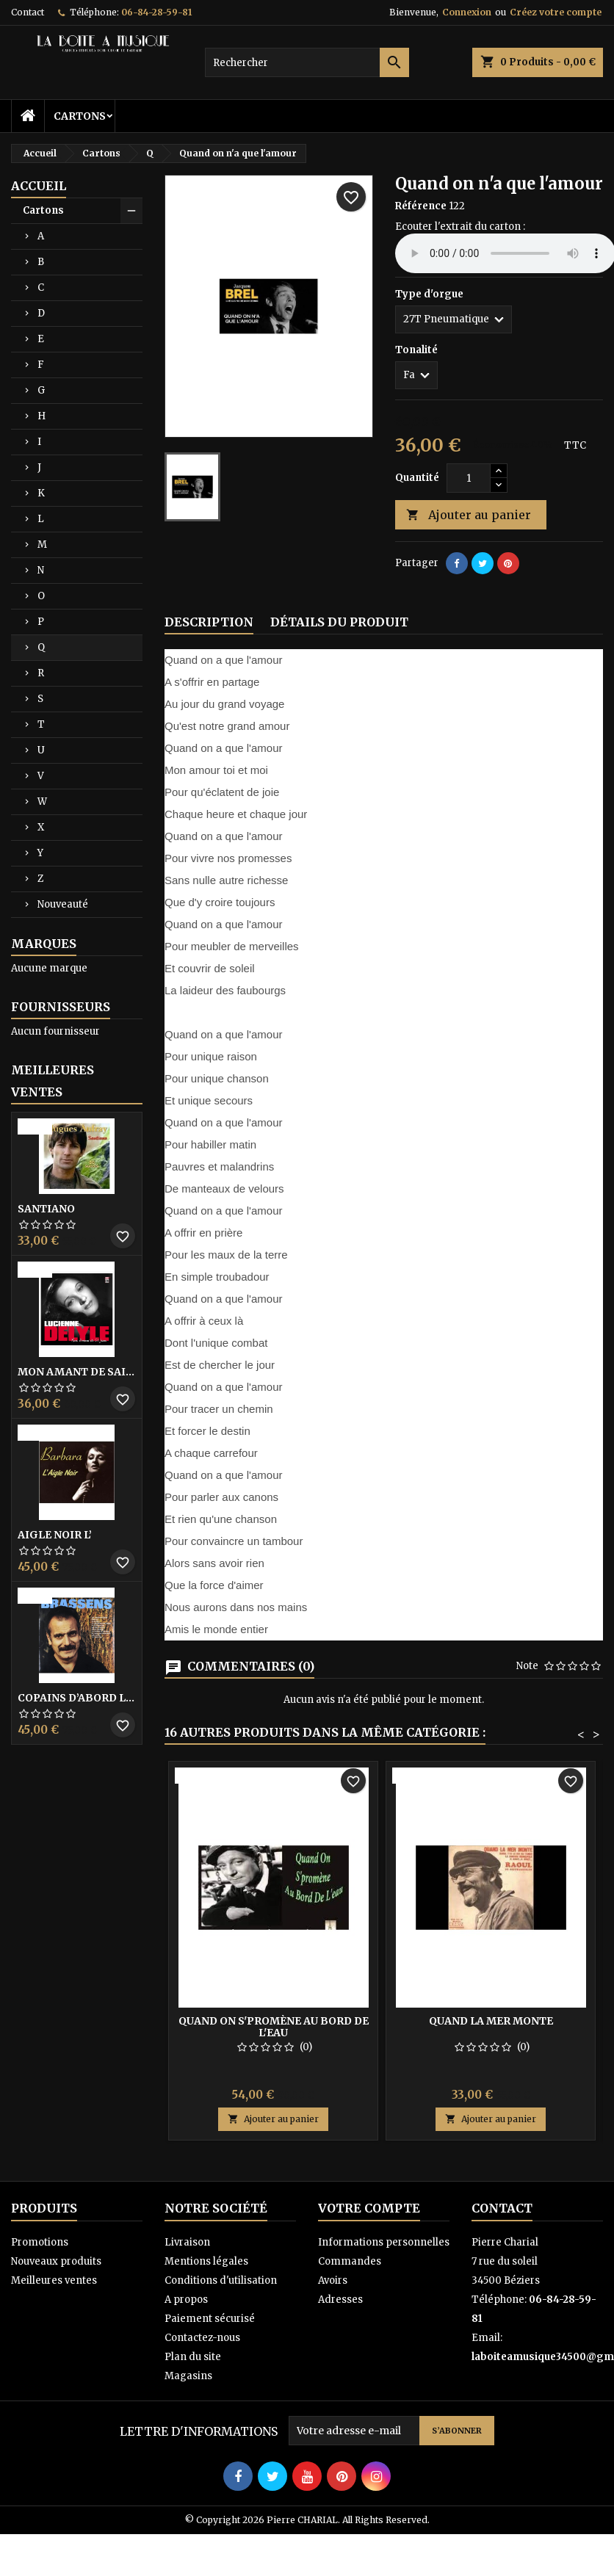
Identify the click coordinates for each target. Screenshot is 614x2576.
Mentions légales (206, 2261)
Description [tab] (209, 622)
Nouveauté (62, 904)
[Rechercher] (307, 62)
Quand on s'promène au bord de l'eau (273, 2026)
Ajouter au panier (468, 515)
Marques (43, 943)
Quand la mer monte (491, 2020)
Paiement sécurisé (210, 2318)
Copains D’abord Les (77, 1698)
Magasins (188, 2376)
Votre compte (369, 2208)
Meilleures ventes (54, 2280)
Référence (421, 206)
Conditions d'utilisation (221, 2280)
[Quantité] (469, 478)
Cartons (80, 116)
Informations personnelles (383, 2242)
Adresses (340, 2299)
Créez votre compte (556, 12)
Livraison (187, 2242)
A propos (186, 2299)
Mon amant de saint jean (77, 1372)
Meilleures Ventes (52, 1081)
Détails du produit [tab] (339, 622)
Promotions (39, 2242)
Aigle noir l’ (55, 1535)
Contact (27, 12)
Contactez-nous (202, 2337)
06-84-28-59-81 (156, 12)
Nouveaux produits (56, 2261)
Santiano (46, 1209)
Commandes (349, 2261)
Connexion (466, 12)
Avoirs (332, 2280)
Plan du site (193, 2357)
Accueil (38, 185)
